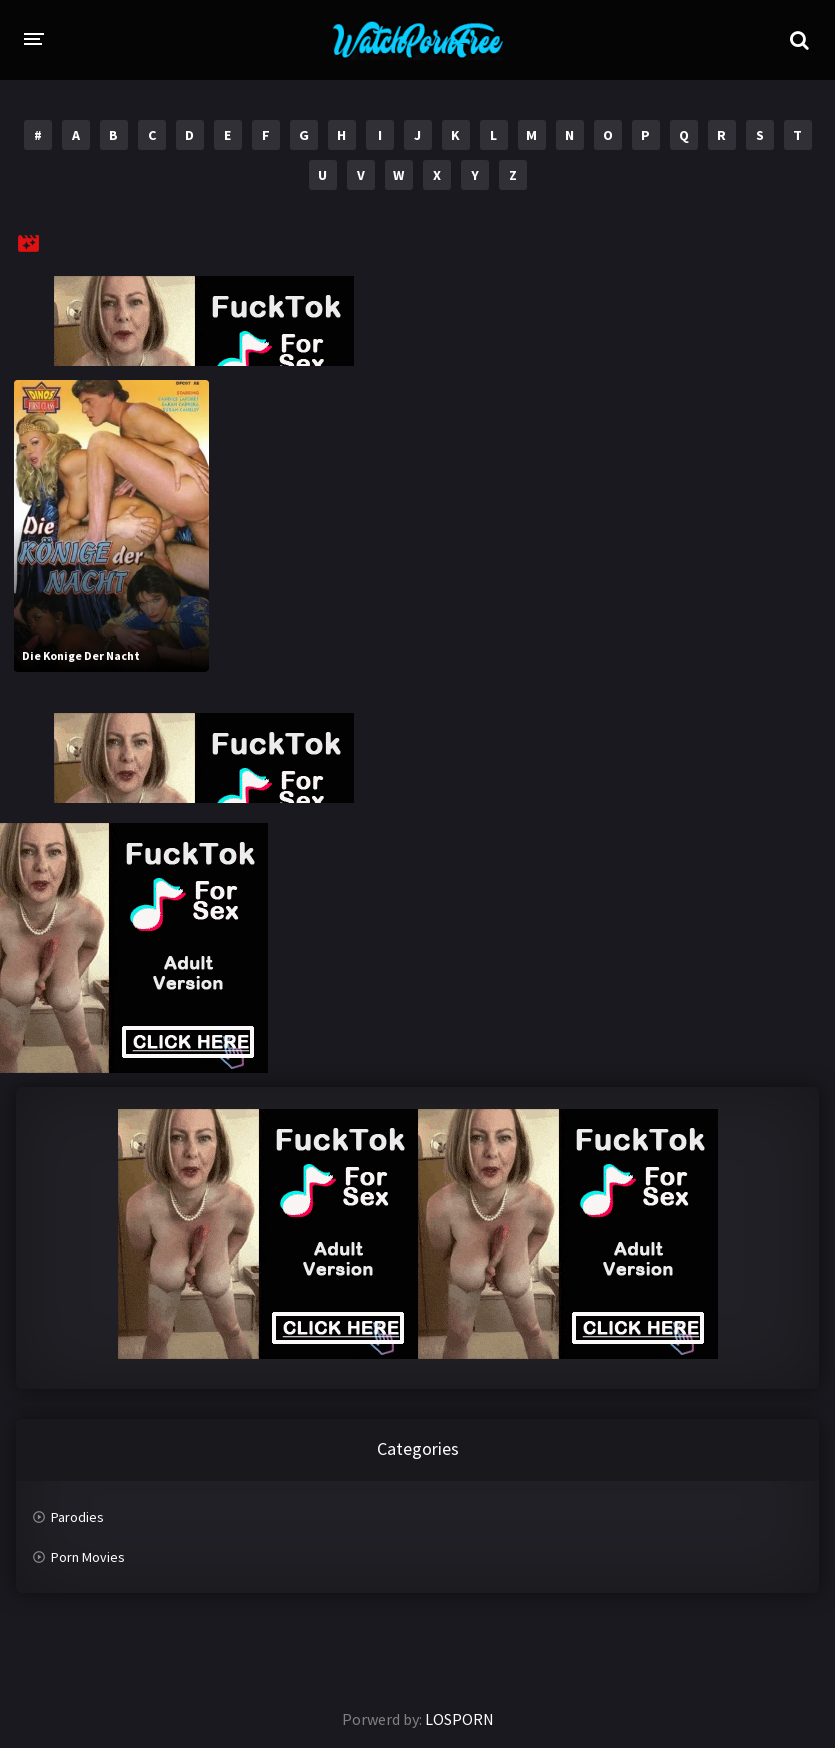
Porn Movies (88, 1557)
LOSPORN (459, 1719)
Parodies (77, 1517)
